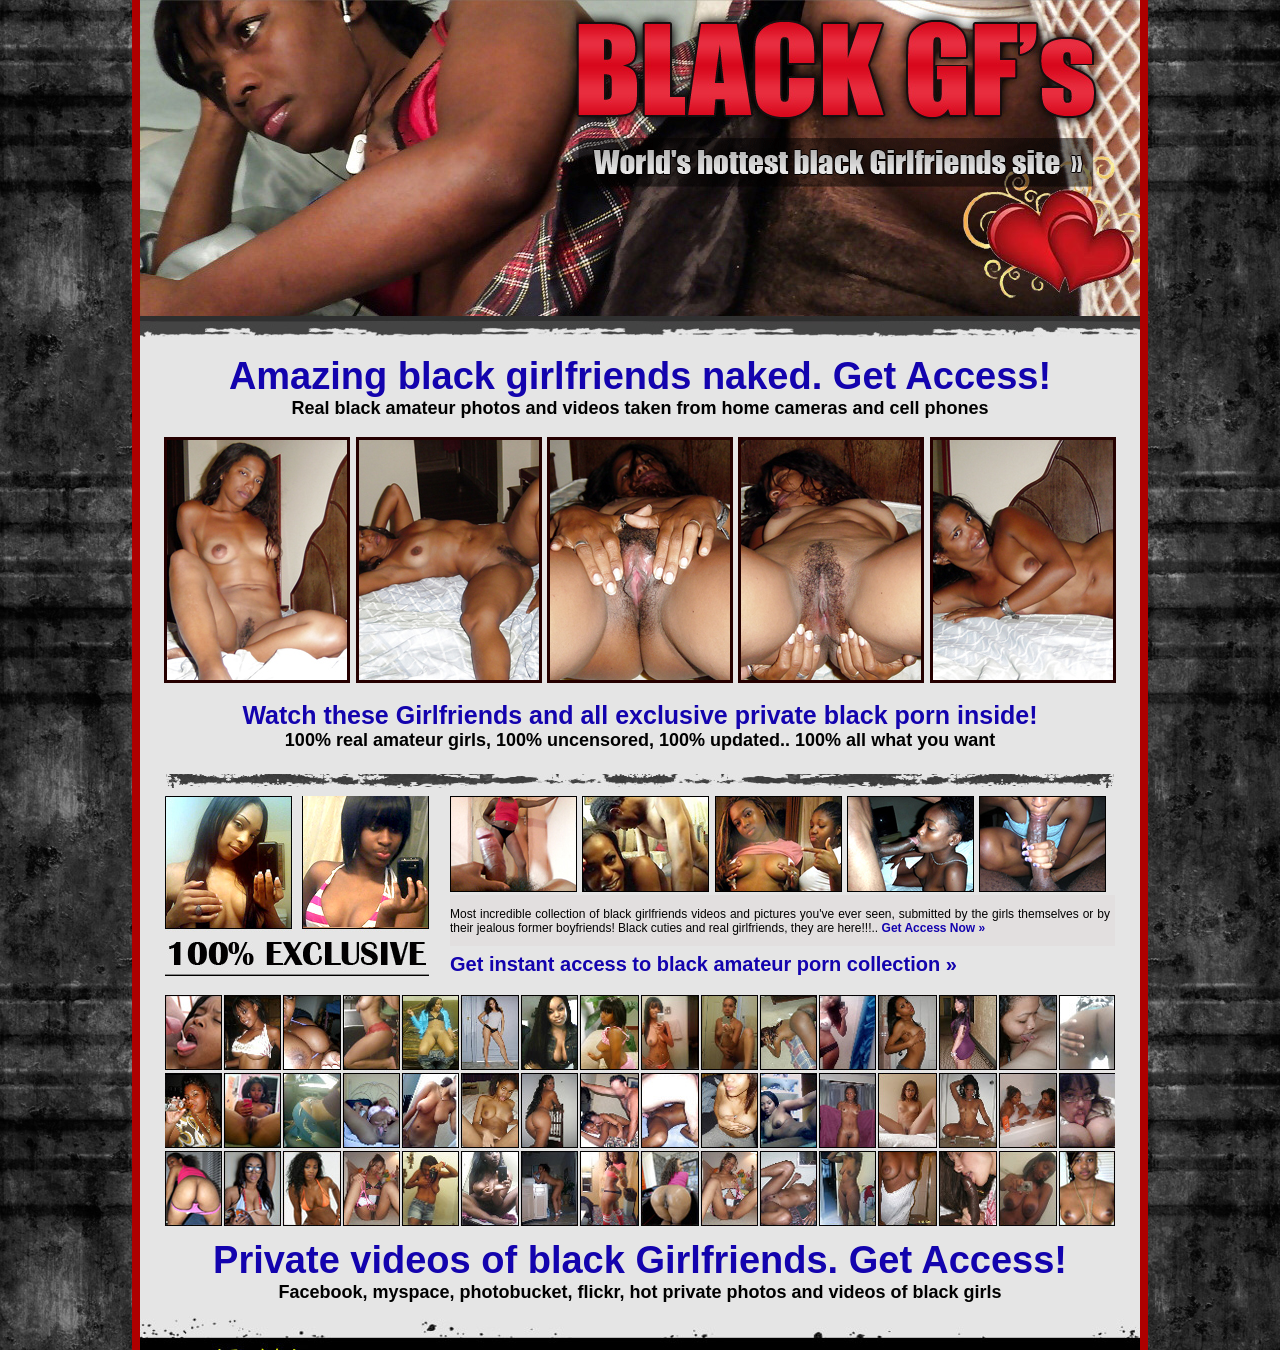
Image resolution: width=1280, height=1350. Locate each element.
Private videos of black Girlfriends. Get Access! (640, 1260)
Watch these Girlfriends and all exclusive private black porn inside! (639, 715)
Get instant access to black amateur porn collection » (703, 964)
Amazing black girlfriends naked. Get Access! (640, 376)
